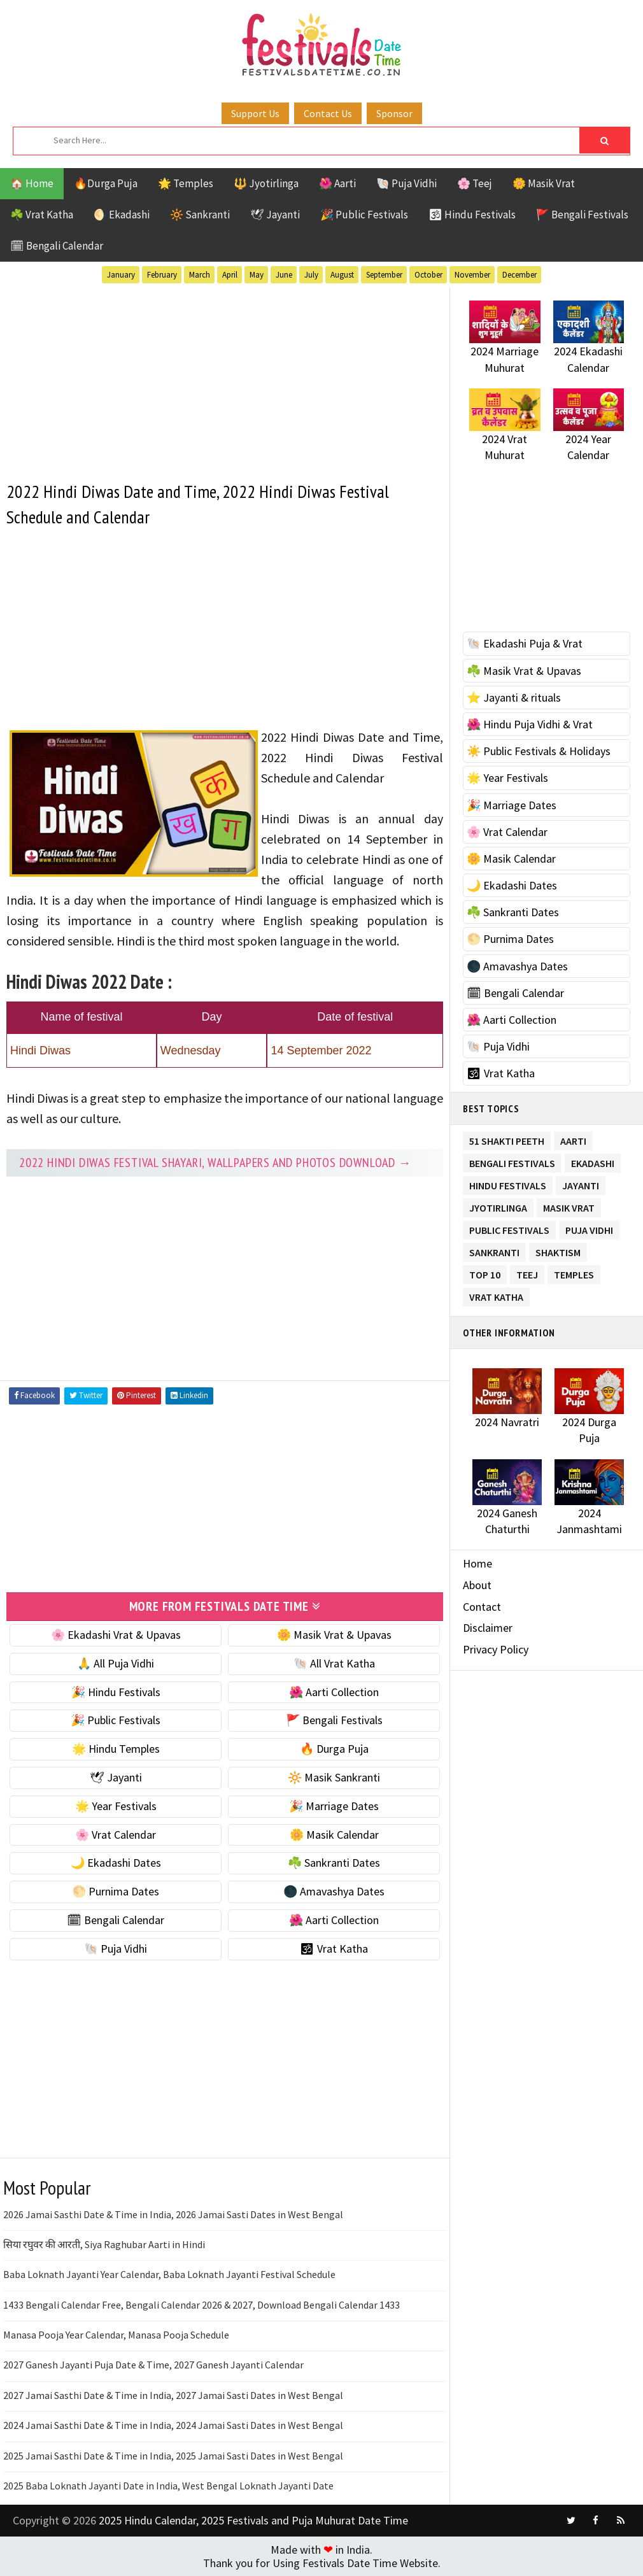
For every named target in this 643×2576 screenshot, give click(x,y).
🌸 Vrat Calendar (115, 1834)
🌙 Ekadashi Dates (116, 1862)
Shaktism (558, 1250)
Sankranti (494, 1250)
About (477, 1585)
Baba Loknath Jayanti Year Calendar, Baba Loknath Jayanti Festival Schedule (169, 2274)
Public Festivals (509, 1228)
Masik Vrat (569, 1205)
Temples (574, 1272)
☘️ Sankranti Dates (334, 1862)
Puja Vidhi (589, 1228)
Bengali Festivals (512, 1161)
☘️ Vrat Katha (41, 215)
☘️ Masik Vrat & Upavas (524, 670)
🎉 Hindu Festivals (115, 1692)
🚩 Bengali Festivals (582, 215)
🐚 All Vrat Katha (334, 1663)
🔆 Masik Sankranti (334, 1777)
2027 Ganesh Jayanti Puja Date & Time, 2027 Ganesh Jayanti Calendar (153, 2364)
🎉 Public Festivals (364, 215)
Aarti (573, 1139)
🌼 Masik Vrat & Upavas (334, 1634)
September (384, 274)
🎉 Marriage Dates (334, 1806)
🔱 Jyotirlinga (266, 183)
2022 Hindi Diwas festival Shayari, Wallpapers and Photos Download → (215, 1162)
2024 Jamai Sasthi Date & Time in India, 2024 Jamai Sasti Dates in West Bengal (173, 2425)
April (229, 274)
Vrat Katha (496, 1295)
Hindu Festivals (507, 1183)
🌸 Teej (474, 183)
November (472, 274)
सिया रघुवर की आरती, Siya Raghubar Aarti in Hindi (104, 2244)
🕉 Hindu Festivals (472, 215)
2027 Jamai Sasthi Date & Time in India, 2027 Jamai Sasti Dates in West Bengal (173, 2395)
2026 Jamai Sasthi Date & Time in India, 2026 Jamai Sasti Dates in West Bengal (173, 2214)
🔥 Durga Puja (334, 1748)
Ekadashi (592, 1161)
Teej (527, 1272)
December (519, 274)
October (428, 274)
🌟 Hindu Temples (116, 1748)
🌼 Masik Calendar (334, 1834)
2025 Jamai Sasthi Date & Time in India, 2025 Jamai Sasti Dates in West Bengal (173, 2455)
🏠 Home (31, 183)
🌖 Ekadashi (122, 215)
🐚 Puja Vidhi (406, 183)
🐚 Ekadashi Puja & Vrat (525, 643)
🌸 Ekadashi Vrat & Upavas (116, 1634)
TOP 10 (484, 1272)
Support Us (255, 113)
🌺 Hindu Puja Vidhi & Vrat (530, 724)
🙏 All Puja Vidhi (115, 1663)
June (284, 274)
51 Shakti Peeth (506, 1139)
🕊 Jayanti (275, 215)
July (311, 274)
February (162, 274)
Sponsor (394, 113)
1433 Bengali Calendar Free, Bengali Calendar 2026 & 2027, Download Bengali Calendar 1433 (201, 2304)
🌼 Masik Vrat (543, 183)
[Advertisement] (224, 377)
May (257, 274)
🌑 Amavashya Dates (334, 1891)
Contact (482, 1606)
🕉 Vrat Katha (334, 1948)
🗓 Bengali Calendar (56, 246)
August (342, 274)
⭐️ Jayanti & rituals (514, 697)
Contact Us (328, 113)
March (199, 274)
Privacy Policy (495, 1649)
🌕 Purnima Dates (115, 1891)
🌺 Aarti (337, 183)
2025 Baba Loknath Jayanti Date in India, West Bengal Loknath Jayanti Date (168, 2485)
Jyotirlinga (498, 1205)
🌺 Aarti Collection (334, 1692)
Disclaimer (487, 1627)
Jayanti (580, 1183)
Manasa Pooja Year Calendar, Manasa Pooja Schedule (116, 2334)
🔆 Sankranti (200, 215)
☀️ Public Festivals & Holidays (539, 751)
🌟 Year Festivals (116, 1806)
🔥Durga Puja (106, 183)
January (121, 274)
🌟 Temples (185, 183)
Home (477, 1563)
